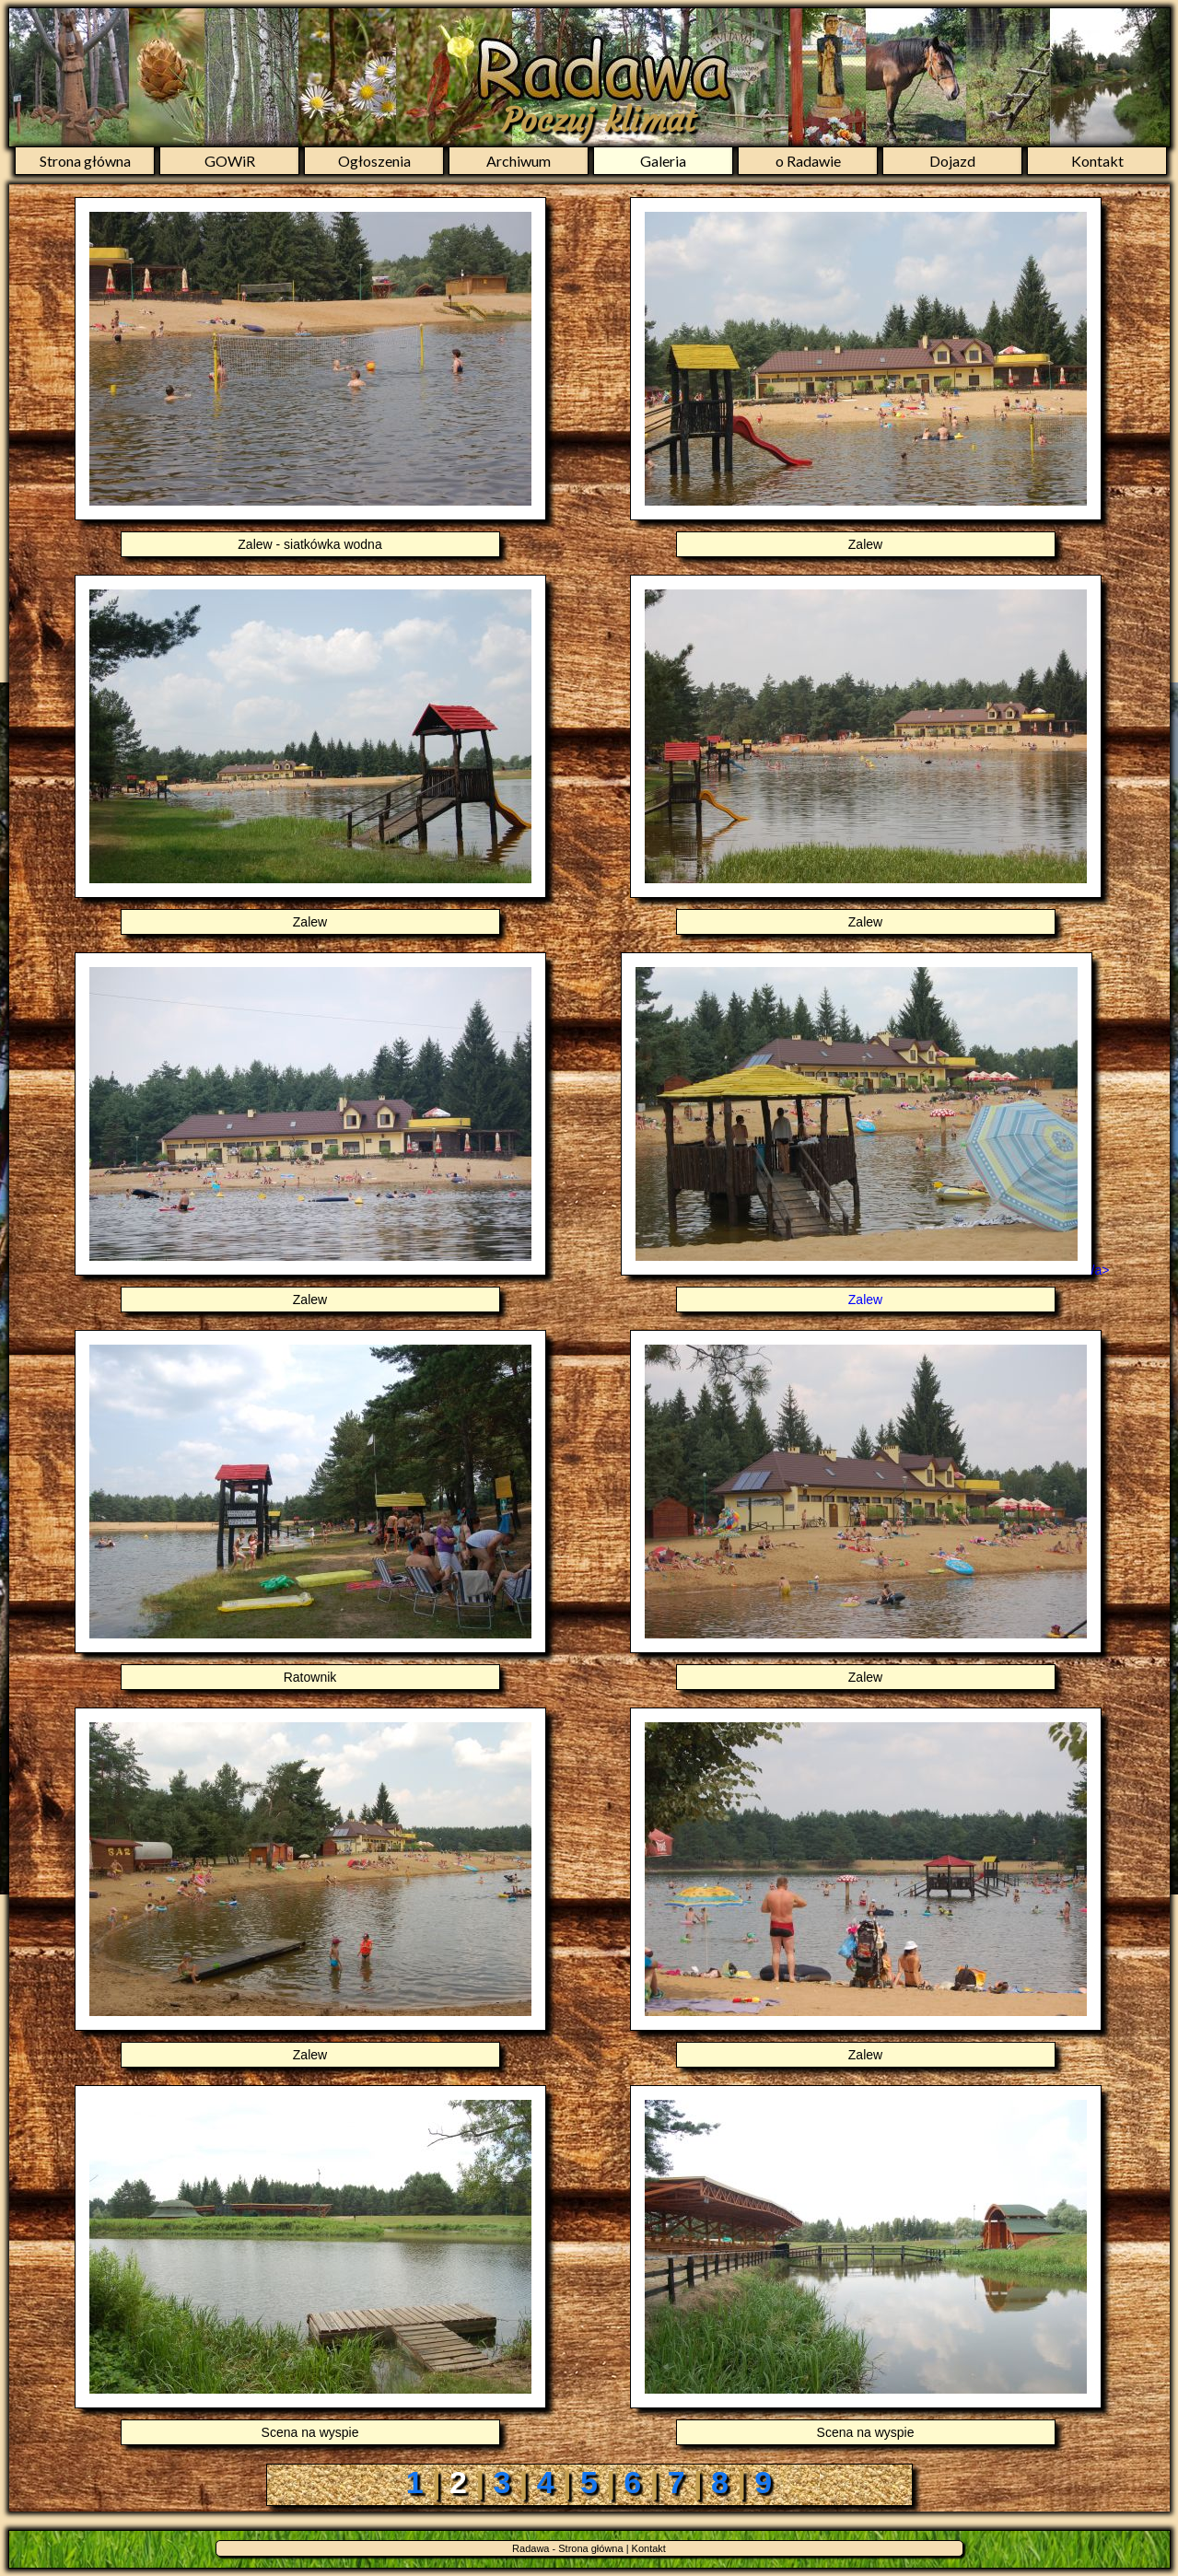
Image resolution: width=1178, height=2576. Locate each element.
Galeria (663, 160)
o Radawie (808, 160)
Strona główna (85, 160)
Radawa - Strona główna (567, 2548)
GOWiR (229, 160)
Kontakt (1097, 160)
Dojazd (952, 160)
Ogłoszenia (374, 160)
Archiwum (518, 160)
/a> (866, 1287)
